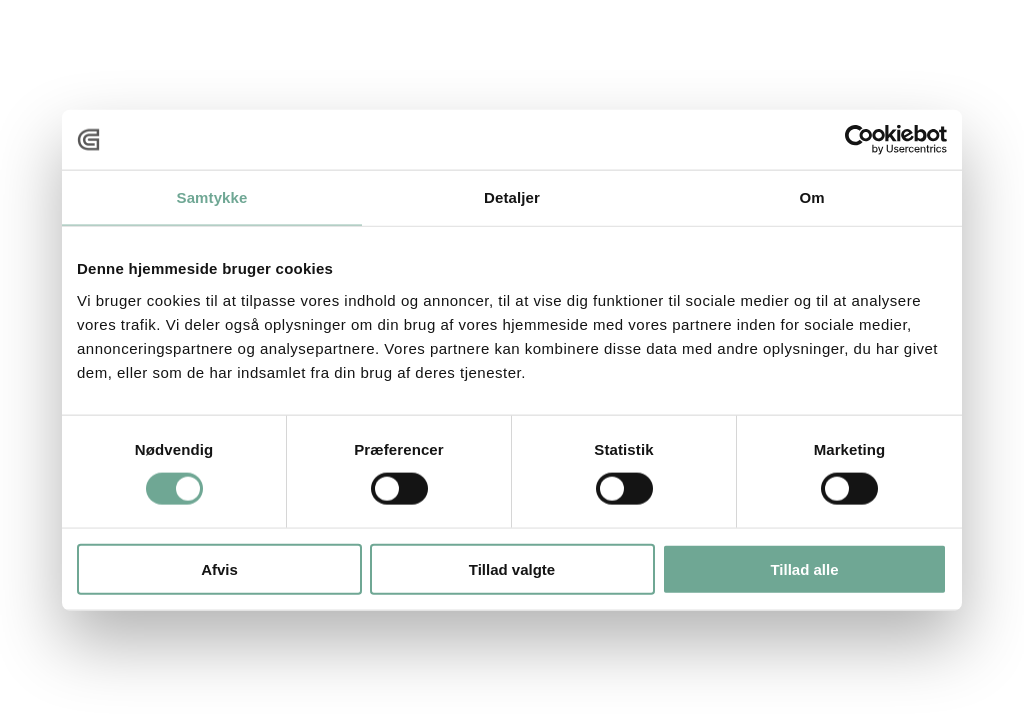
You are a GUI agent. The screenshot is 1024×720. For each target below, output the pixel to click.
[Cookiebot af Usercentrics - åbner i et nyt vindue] (859, 140)
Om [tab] (811, 197)
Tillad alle (804, 568)
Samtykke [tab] (212, 197)
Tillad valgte (512, 568)
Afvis (219, 568)
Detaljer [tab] (512, 197)
